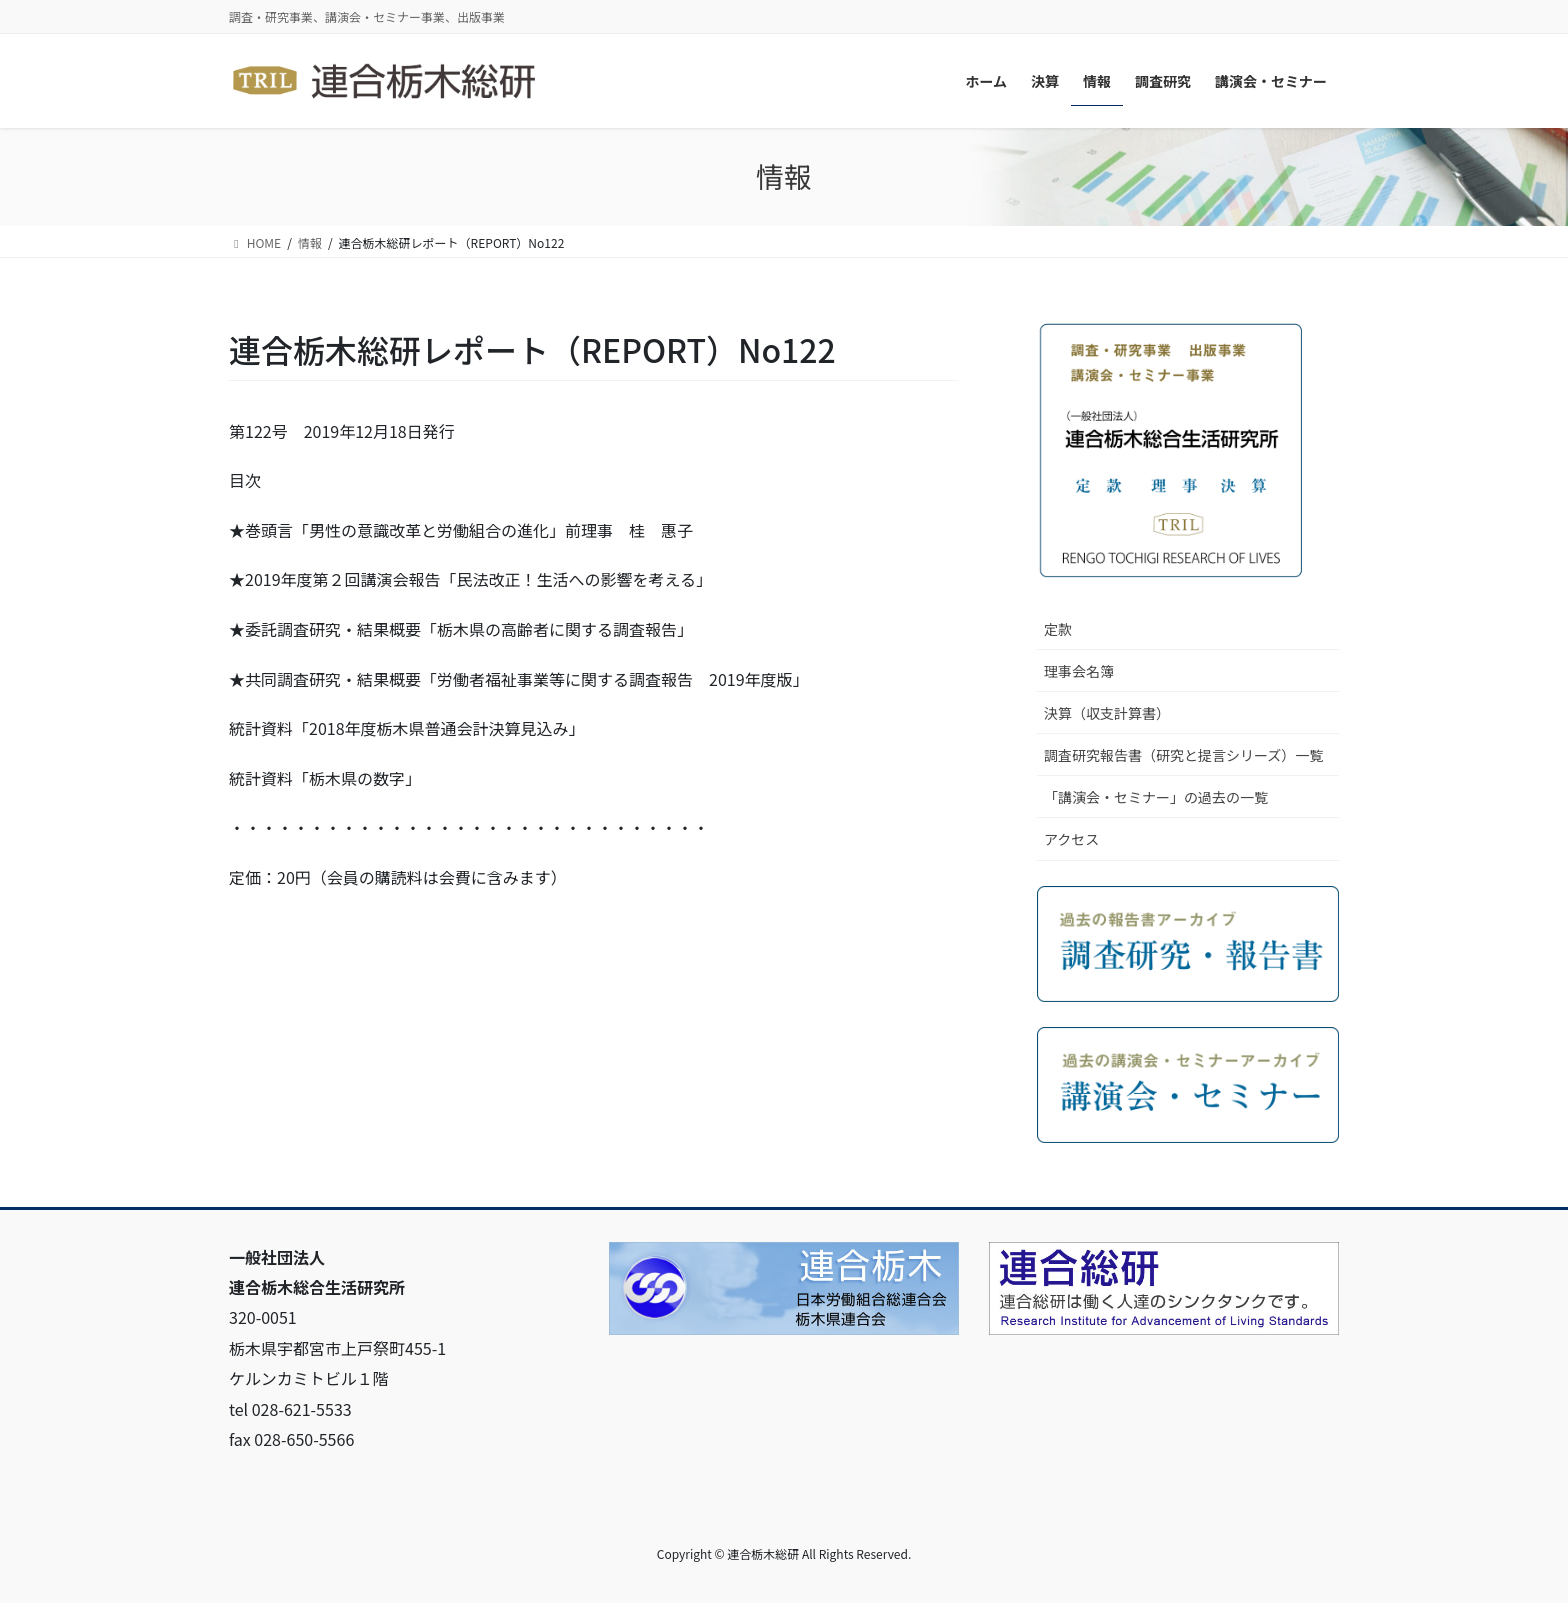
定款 (1058, 629)
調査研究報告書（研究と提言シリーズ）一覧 (1183, 755)
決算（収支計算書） (1107, 713)
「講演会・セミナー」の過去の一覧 (1156, 797)
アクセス (1071, 839)
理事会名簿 (1079, 671)
